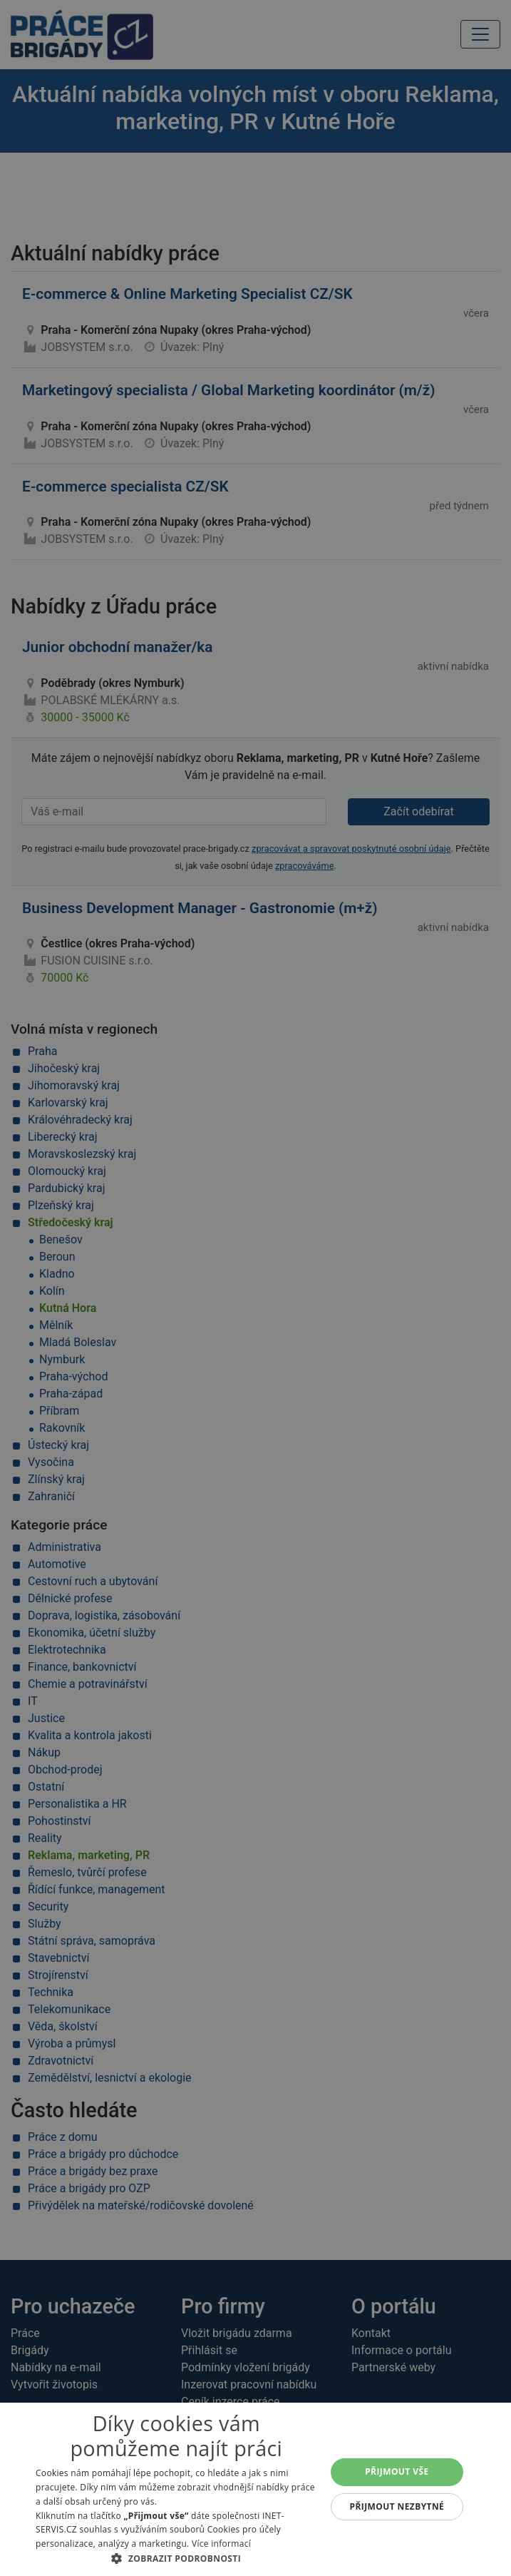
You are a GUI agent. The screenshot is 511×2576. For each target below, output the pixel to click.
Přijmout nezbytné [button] (397, 2506)
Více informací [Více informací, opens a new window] (221, 2543)
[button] (176, 2558)
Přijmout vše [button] (396, 2471)
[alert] (255, 1288)
